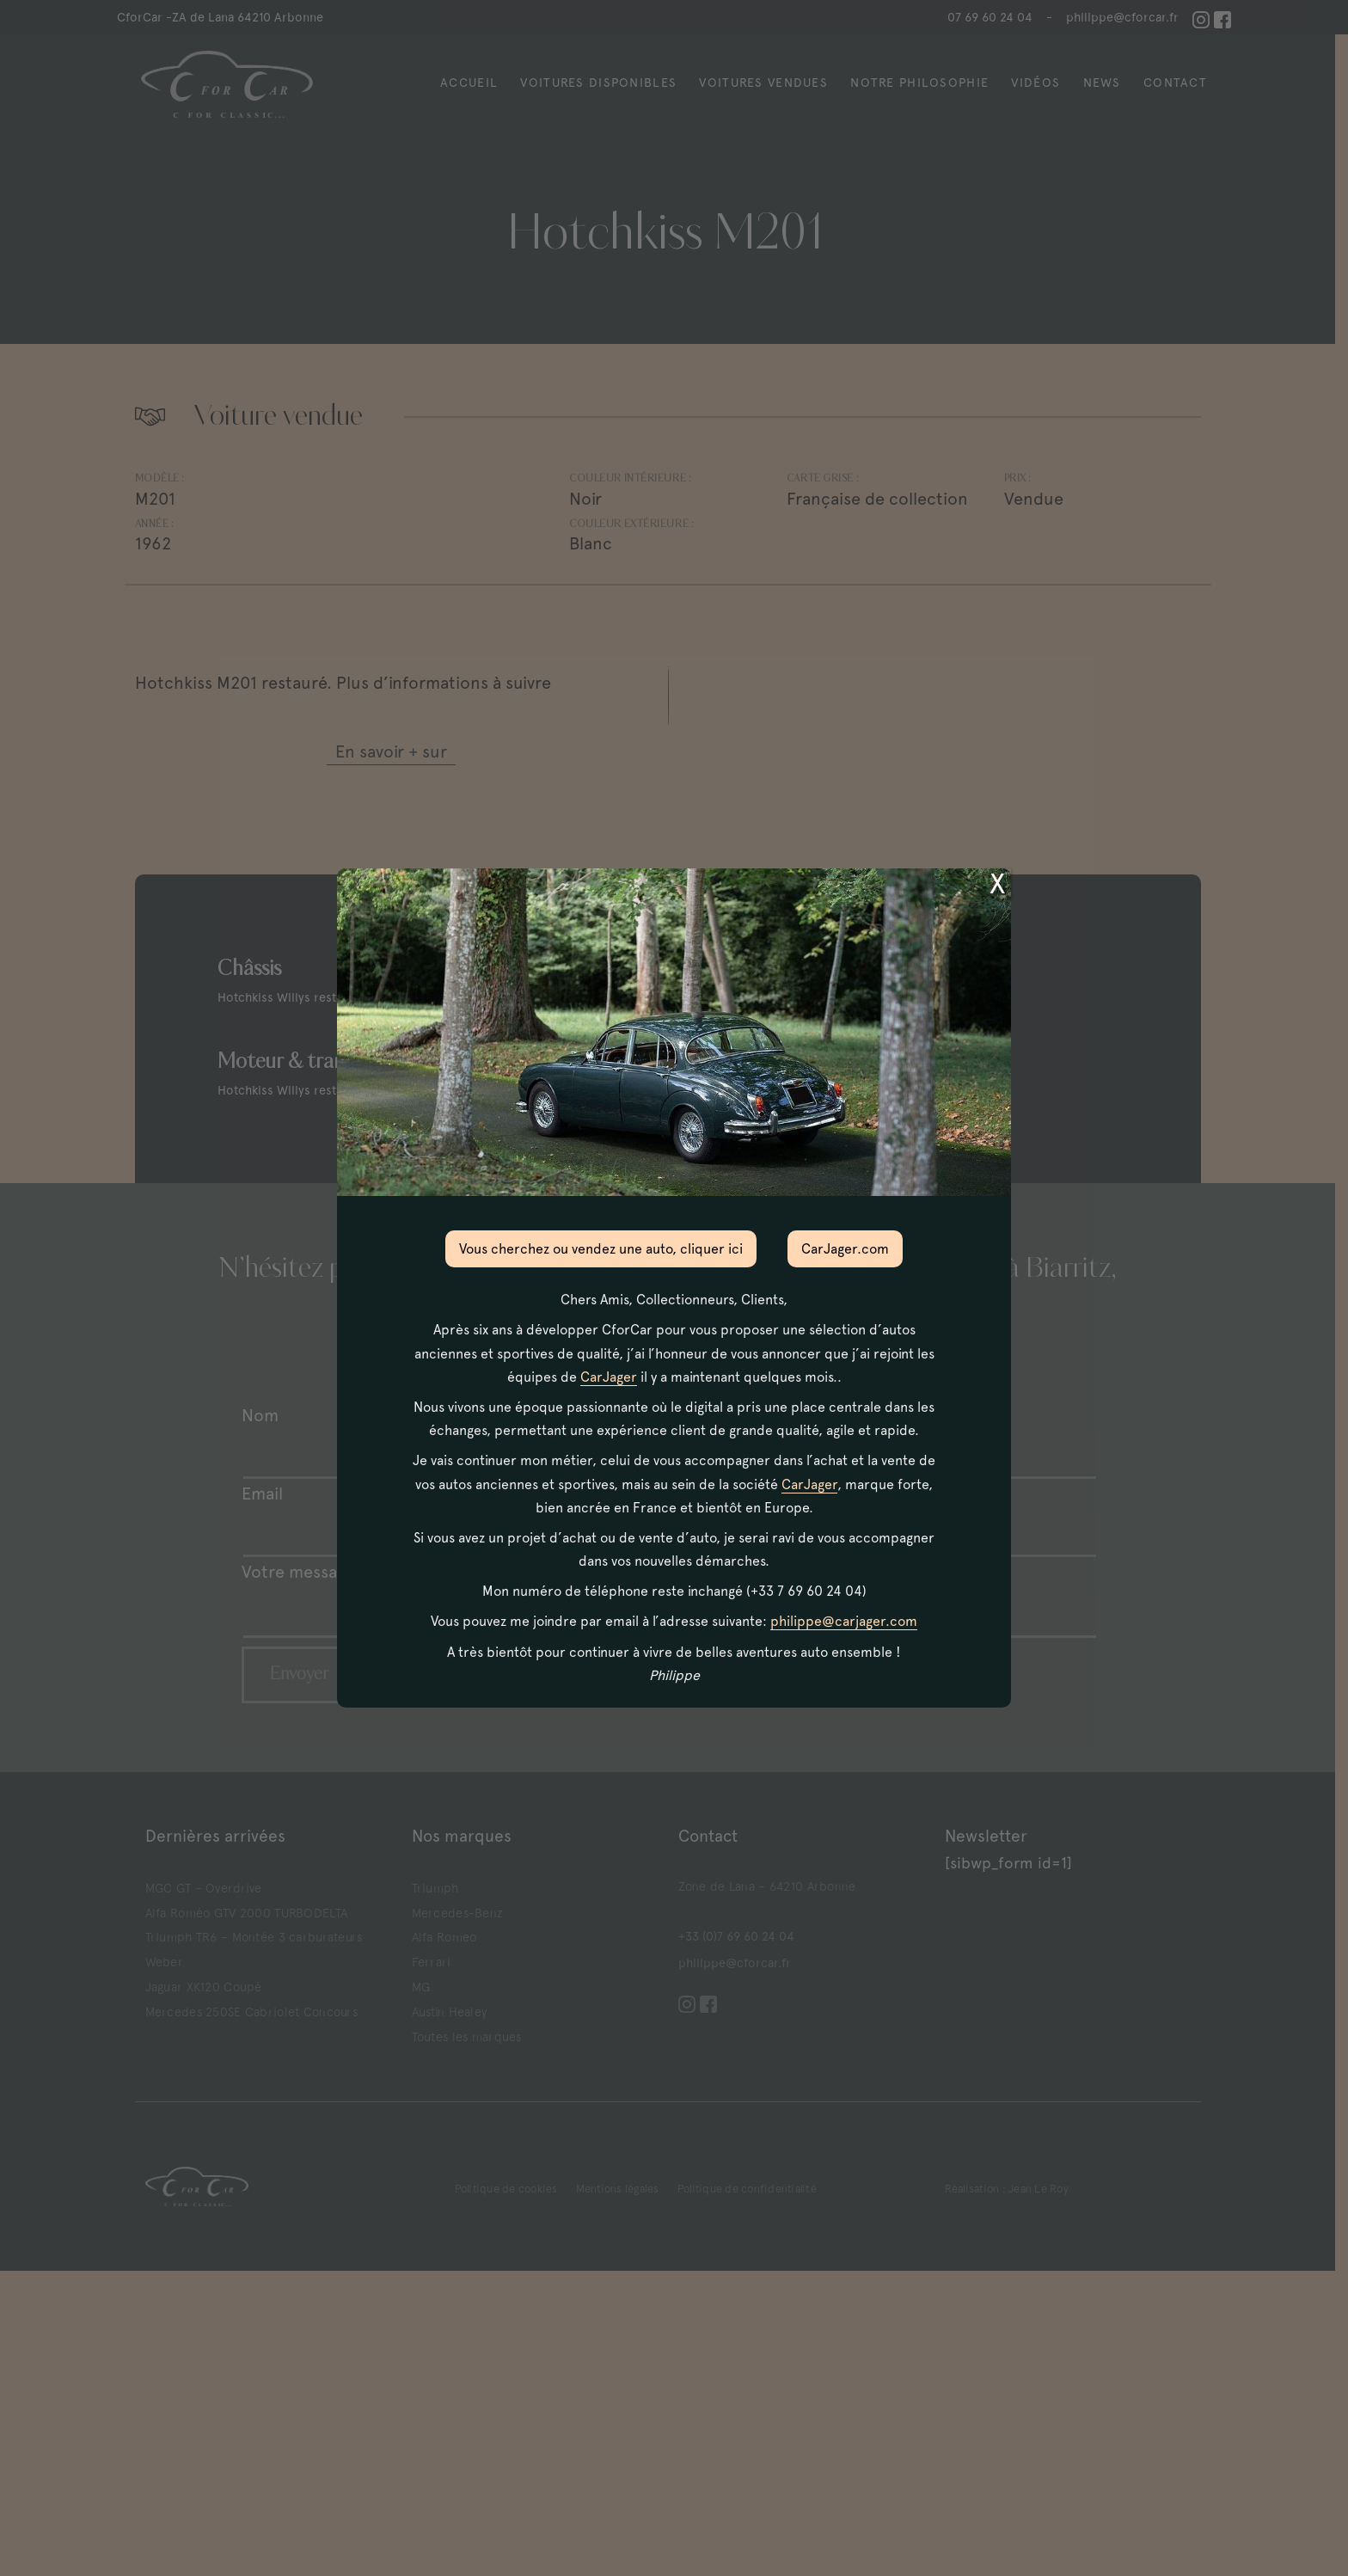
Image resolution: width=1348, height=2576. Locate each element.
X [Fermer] (997, 883)
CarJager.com (845, 1249)
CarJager (608, 1377)
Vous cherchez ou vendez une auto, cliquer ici (601, 1249)
